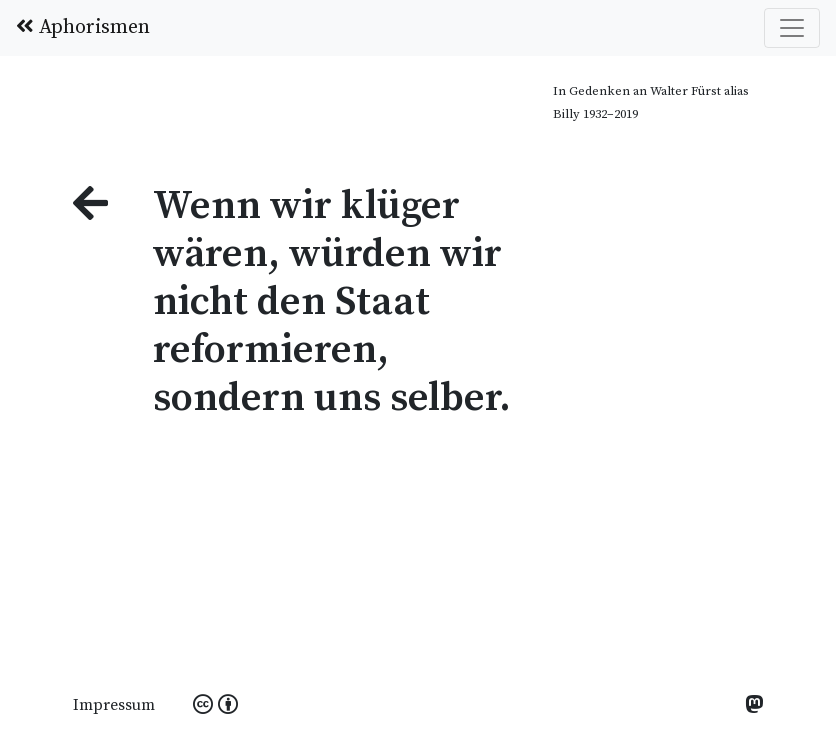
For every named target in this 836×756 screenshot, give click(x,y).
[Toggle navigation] (792, 28)
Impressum (114, 705)
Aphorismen (83, 27)
